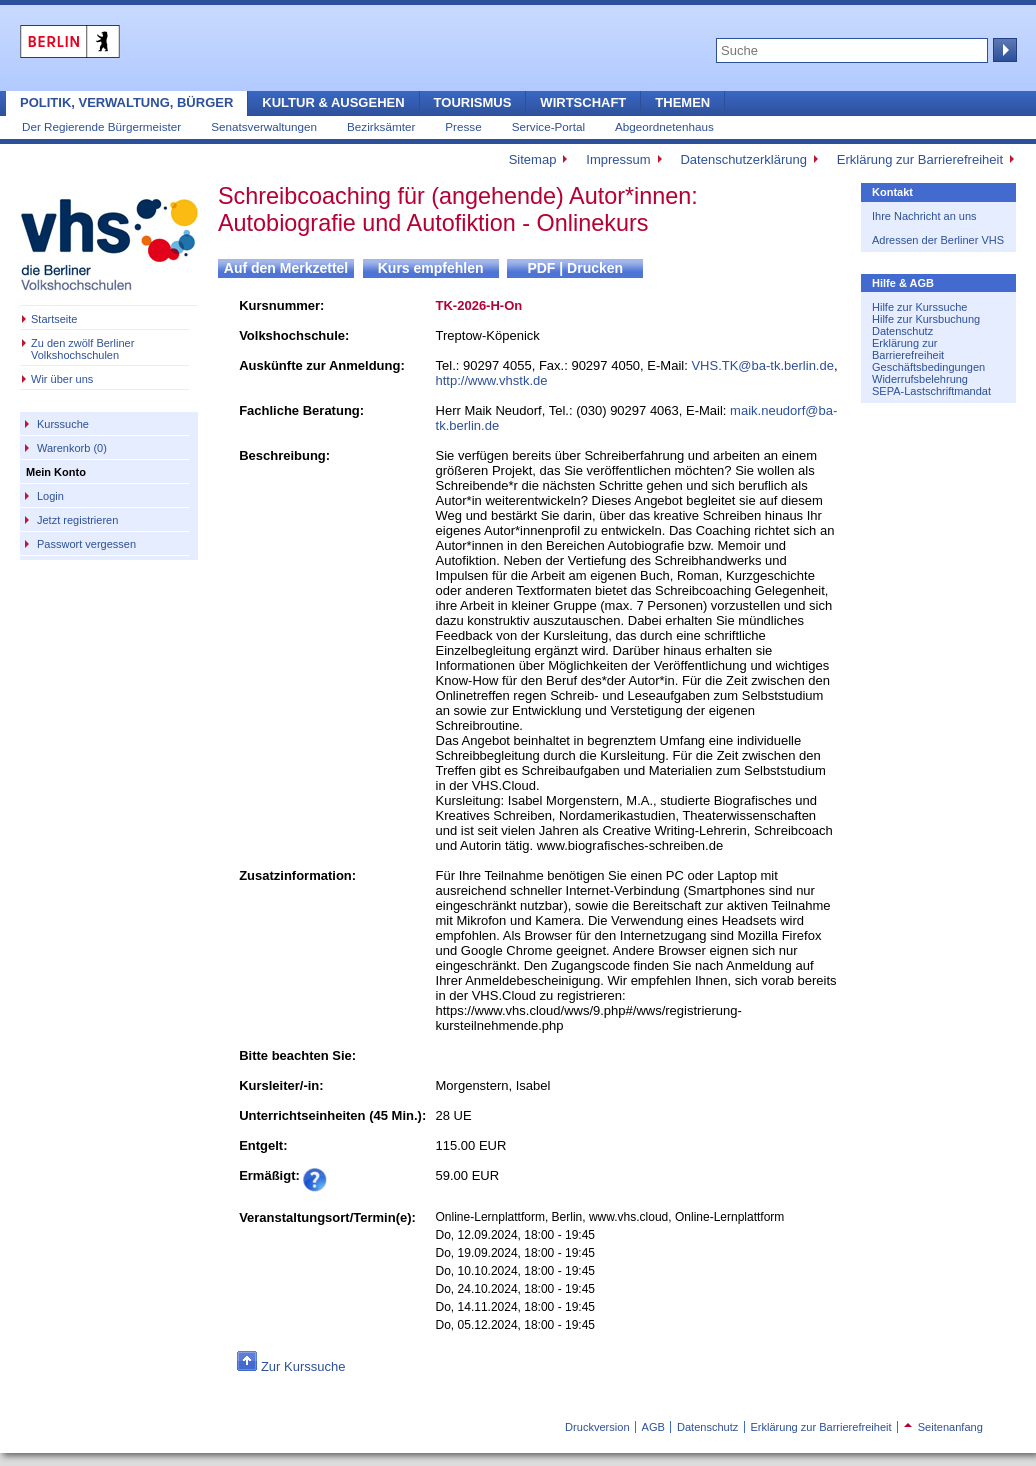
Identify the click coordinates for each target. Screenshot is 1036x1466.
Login (50, 496)
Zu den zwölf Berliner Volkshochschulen (82, 349)
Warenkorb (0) (72, 448)
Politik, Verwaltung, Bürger (126, 102)
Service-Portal (548, 126)
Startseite (54, 319)
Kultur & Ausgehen (333, 102)
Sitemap (533, 159)
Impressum (618, 159)
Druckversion (597, 1427)
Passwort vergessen (86, 544)
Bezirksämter (381, 126)
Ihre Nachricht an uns (924, 216)
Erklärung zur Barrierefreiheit (920, 159)
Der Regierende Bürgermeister (101, 126)
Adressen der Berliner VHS (938, 240)
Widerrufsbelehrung (920, 379)
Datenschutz (902, 331)
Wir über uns (62, 379)
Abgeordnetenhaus (664, 126)
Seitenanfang (943, 1427)
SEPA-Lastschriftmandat (931, 391)
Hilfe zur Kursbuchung (926, 319)
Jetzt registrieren (77, 520)
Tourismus (473, 102)
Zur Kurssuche (303, 1366)
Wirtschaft (583, 102)
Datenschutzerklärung (743, 159)
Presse (463, 126)
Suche (1003, 50)
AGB (653, 1427)
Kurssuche (63, 424)
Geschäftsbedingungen (928, 367)
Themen (682, 102)
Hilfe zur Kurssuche (919, 307)
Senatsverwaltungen (264, 126)
